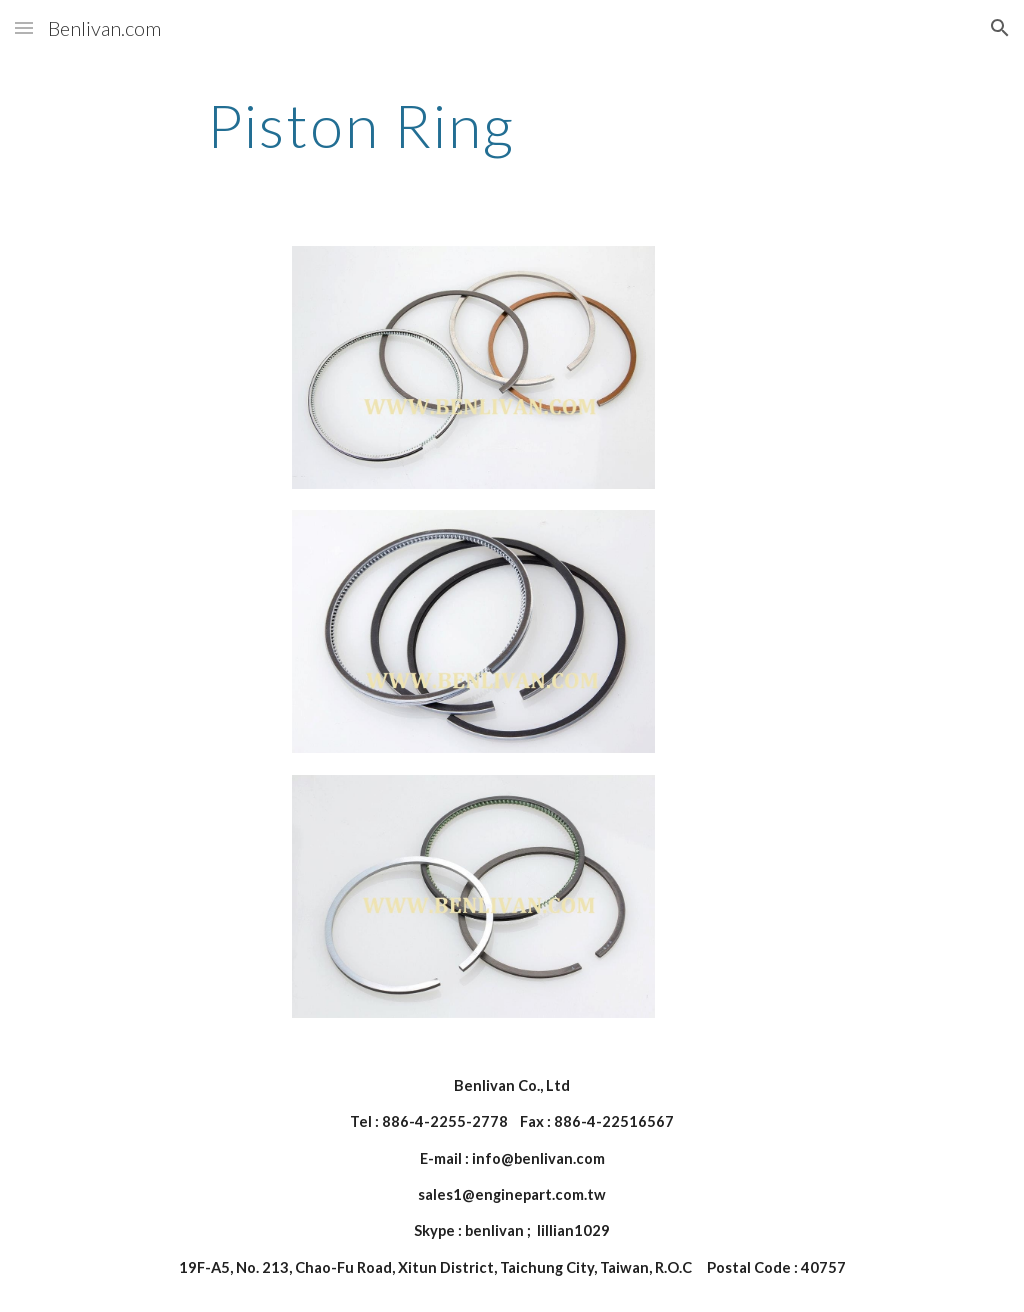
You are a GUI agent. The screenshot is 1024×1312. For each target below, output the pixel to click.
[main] (361, 125)
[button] (24, 27)
